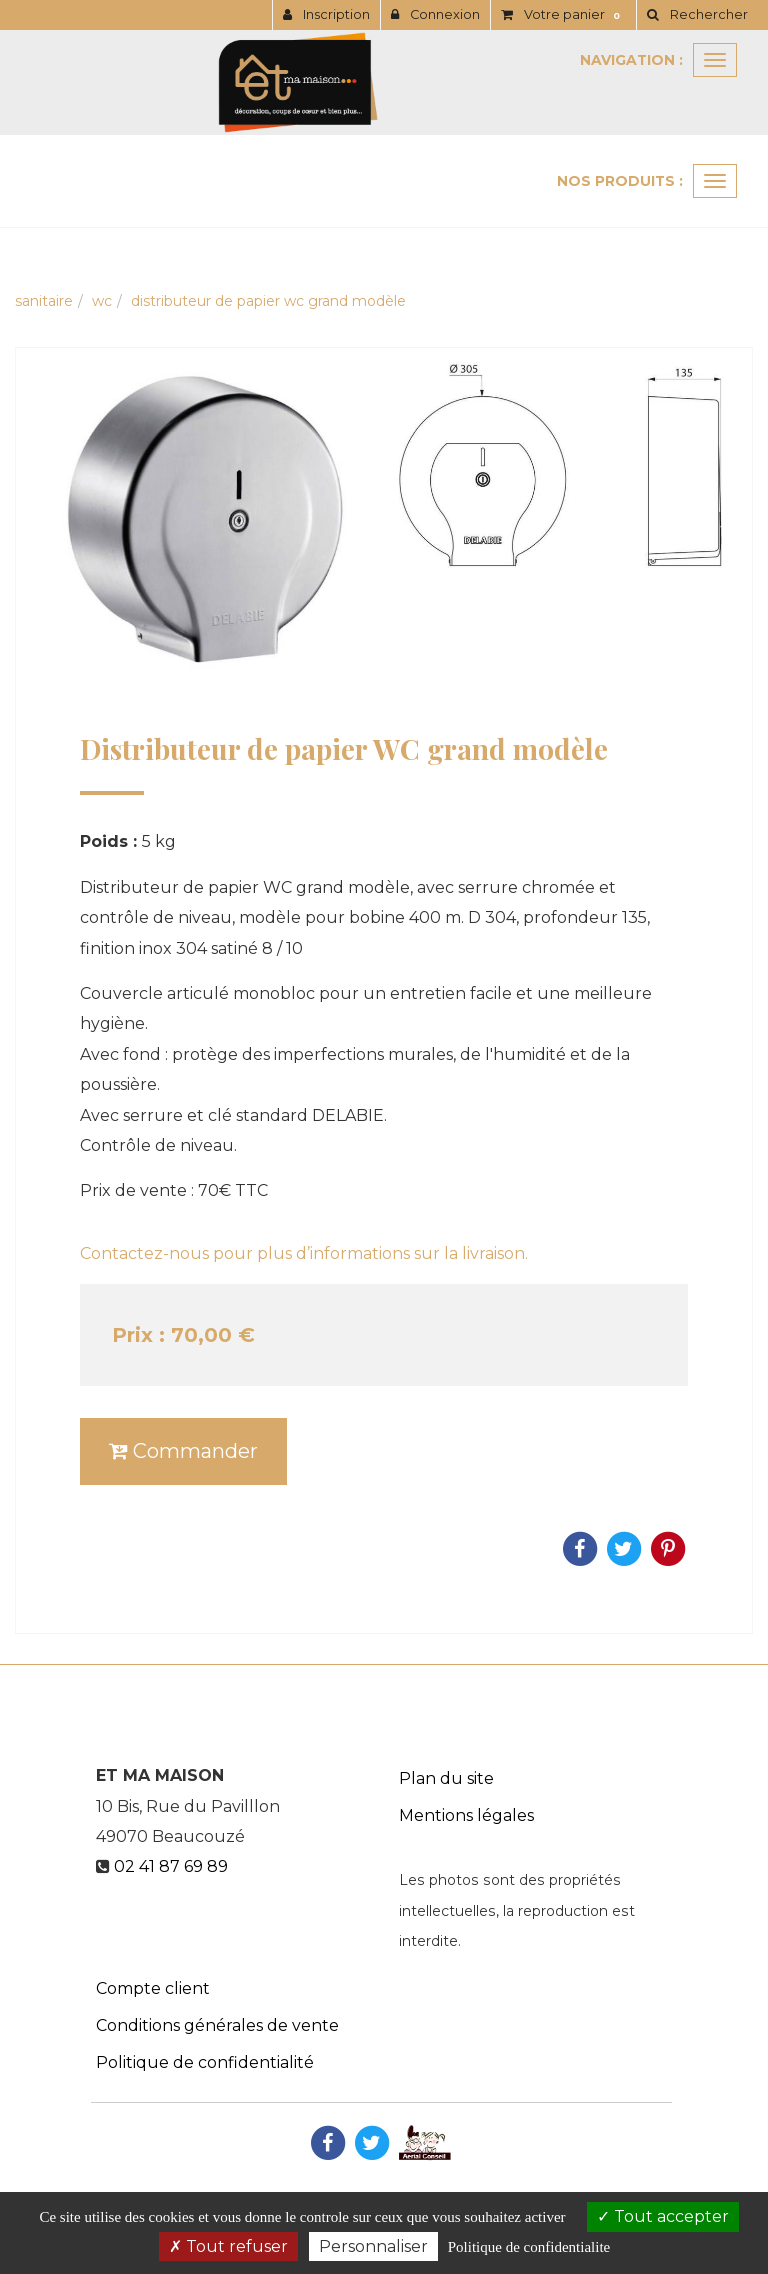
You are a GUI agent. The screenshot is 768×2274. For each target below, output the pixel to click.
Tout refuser (228, 2246)
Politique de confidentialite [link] (529, 2247)
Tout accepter (663, 2216)
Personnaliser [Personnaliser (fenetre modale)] (373, 2246)
